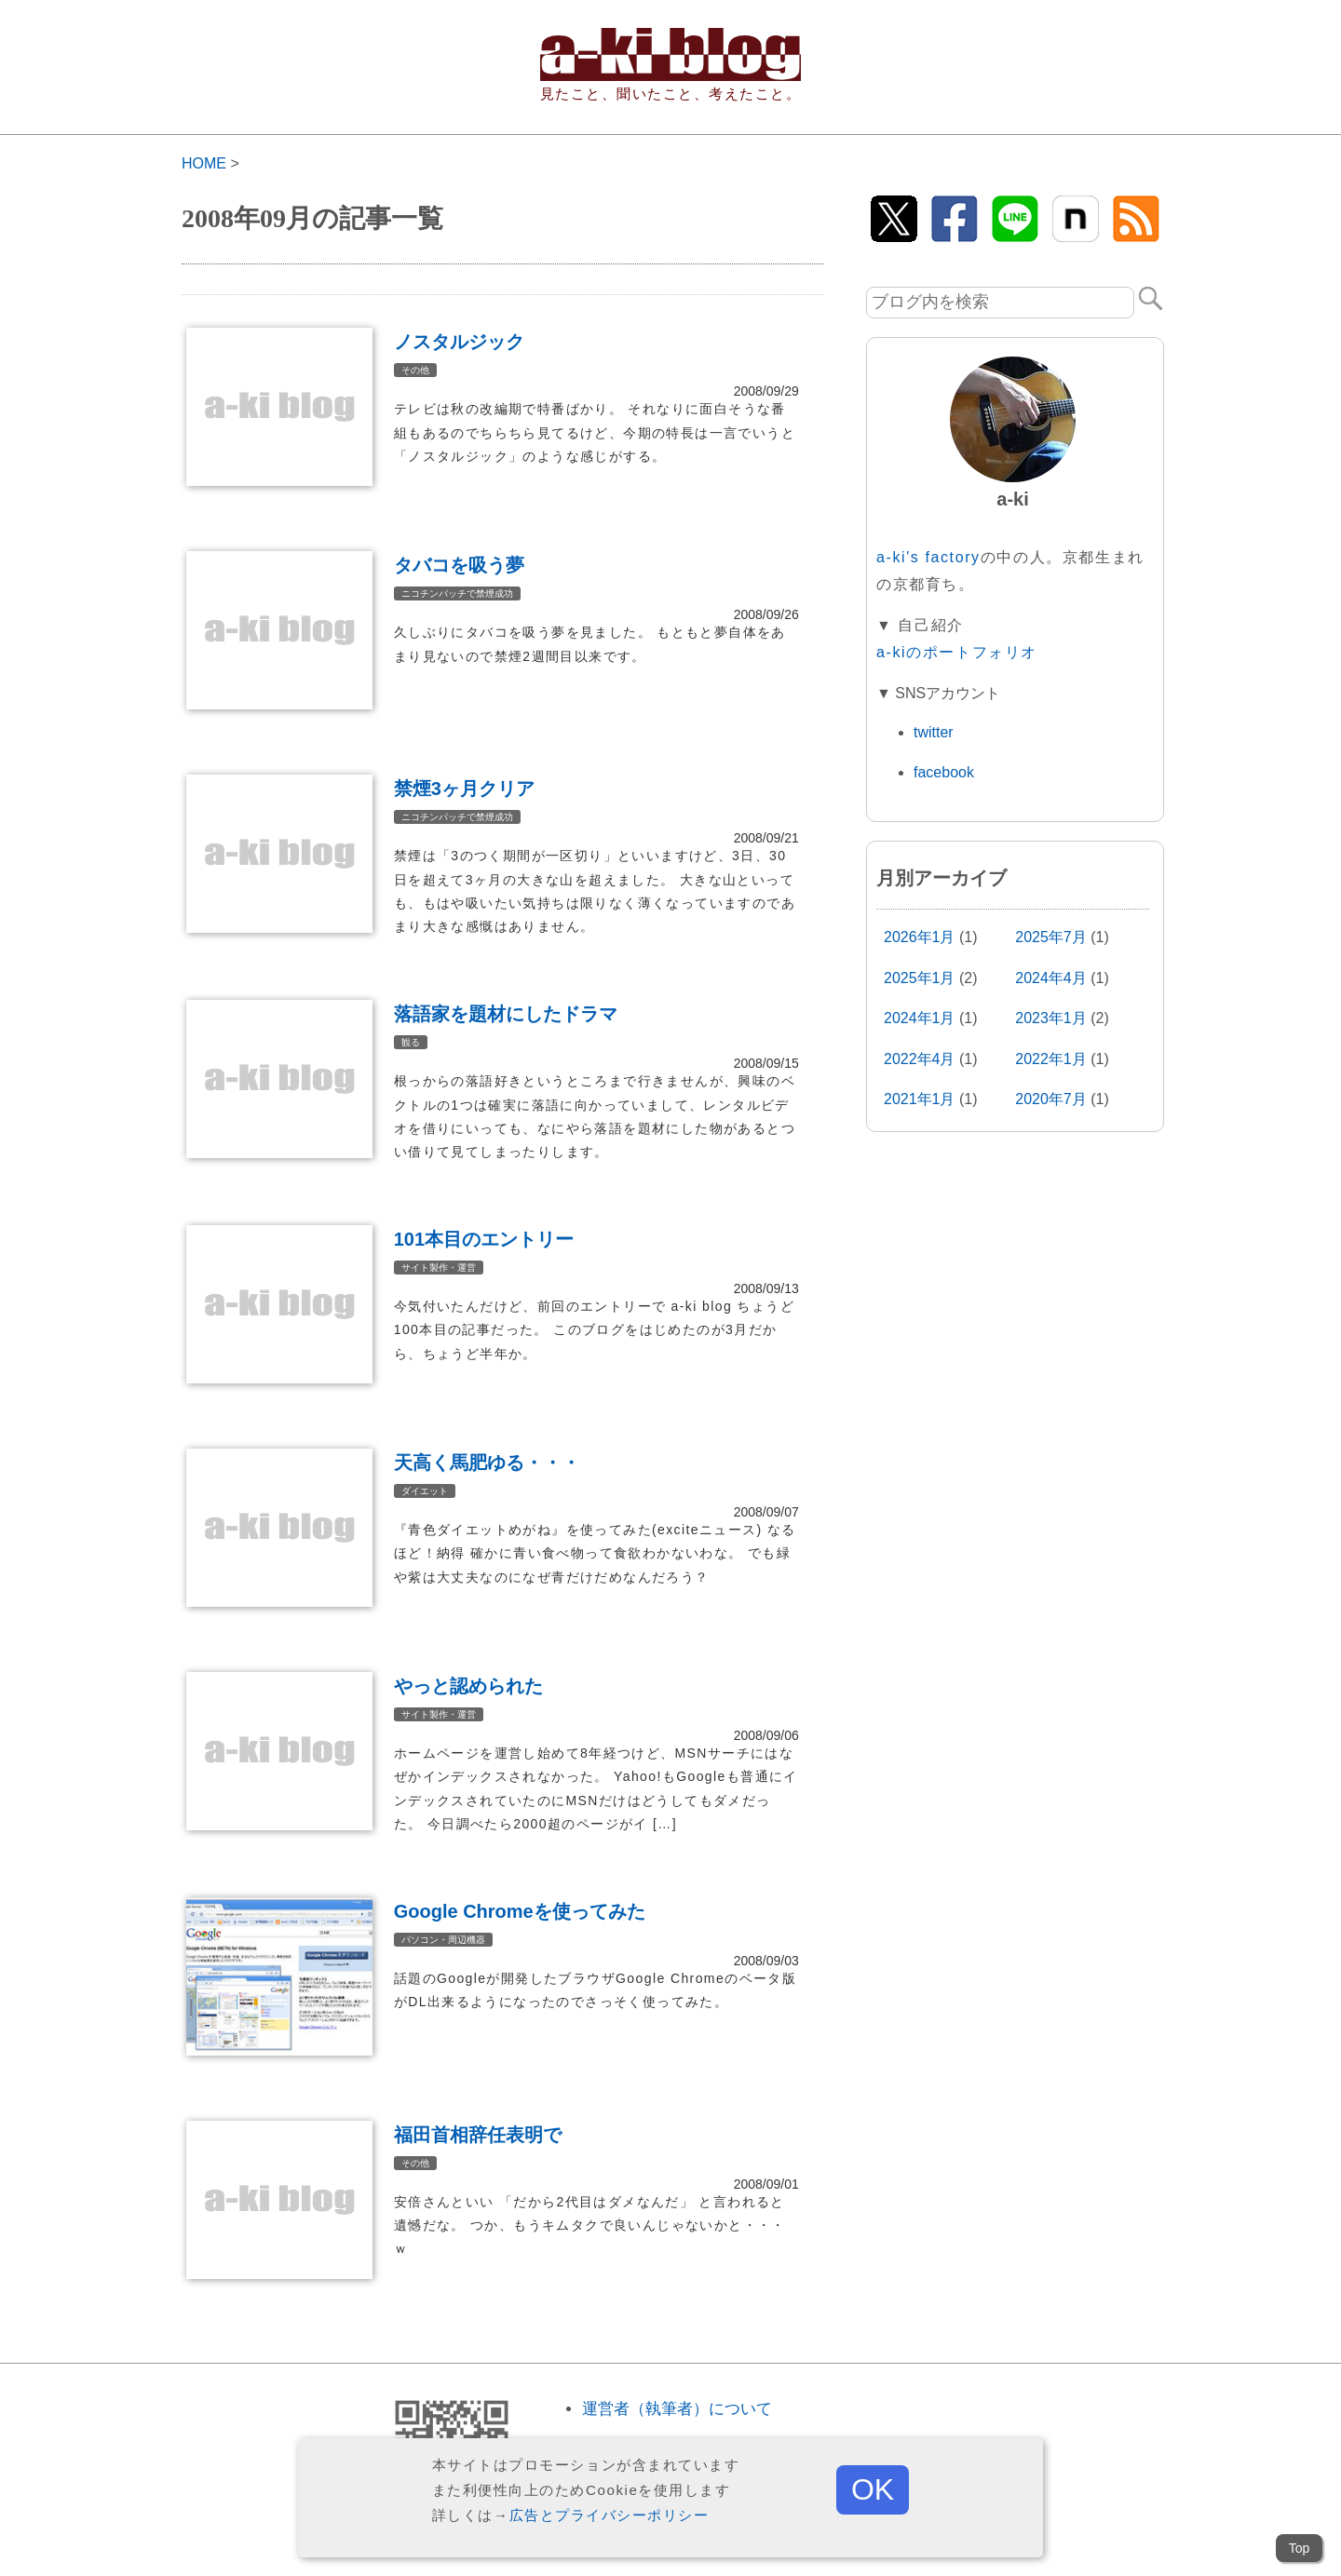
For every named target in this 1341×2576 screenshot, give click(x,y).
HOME (204, 163)
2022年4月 (919, 1059)
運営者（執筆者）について (677, 2409)
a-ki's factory (928, 557)
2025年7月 (1051, 937)
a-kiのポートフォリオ (956, 652)
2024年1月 (919, 1018)
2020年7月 (1051, 1099)
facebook (944, 772)
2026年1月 (919, 937)
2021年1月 (919, 1099)
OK (872, 2489)
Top (1299, 2548)
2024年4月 (1051, 978)
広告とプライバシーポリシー (609, 2515)
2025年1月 (919, 978)
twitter (934, 732)
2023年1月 (1051, 1018)
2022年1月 (1051, 1059)
